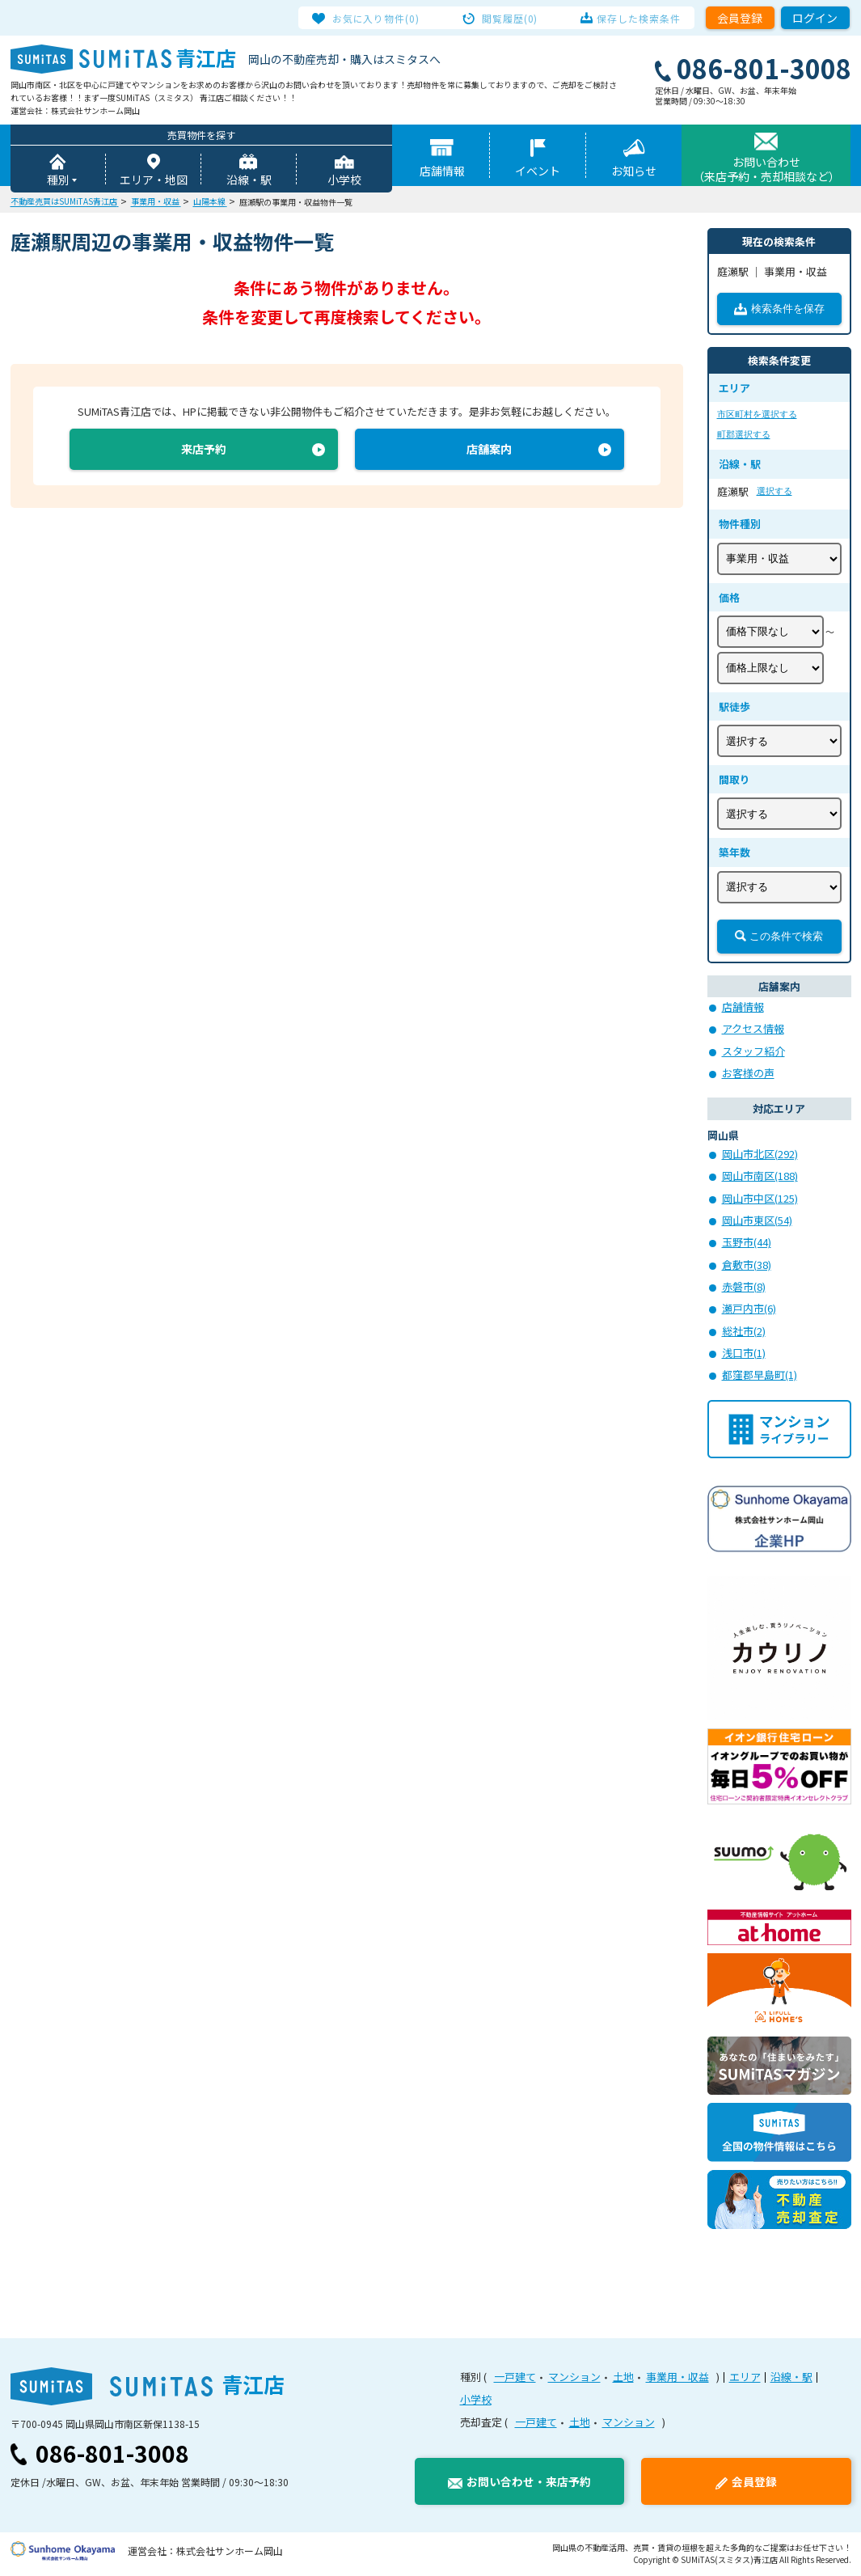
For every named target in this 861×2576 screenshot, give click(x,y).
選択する (774, 492)
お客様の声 (748, 1074)
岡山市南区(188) (760, 1177)
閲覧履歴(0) (510, 18)
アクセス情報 (753, 1030)
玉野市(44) (746, 1243)
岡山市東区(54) (757, 1221)
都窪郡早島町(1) (759, 1376)
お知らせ (633, 172)
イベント (537, 172)
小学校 (344, 181)
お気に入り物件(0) (383, 18)
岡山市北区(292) (760, 1155)
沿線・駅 (249, 181)
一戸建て (515, 2378)
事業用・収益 (677, 2378)
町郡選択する (743, 436)
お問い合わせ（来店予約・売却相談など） (766, 170)
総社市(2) (744, 1332)
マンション (574, 2378)
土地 (623, 2378)
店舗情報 (442, 172)
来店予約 (203, 453)
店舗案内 (489, 453)
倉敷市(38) (746, 1266)
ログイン (815, 18)
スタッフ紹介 (753, 1052)
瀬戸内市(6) (749, 1310)
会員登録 (739, 18)
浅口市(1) (744, 1354)
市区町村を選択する (757, 416)
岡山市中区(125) (760, 1200)
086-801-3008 (112, 2455)
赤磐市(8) (744, 1288)
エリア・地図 (154, 181)
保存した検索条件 (632, 18)
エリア (745, 2378)
